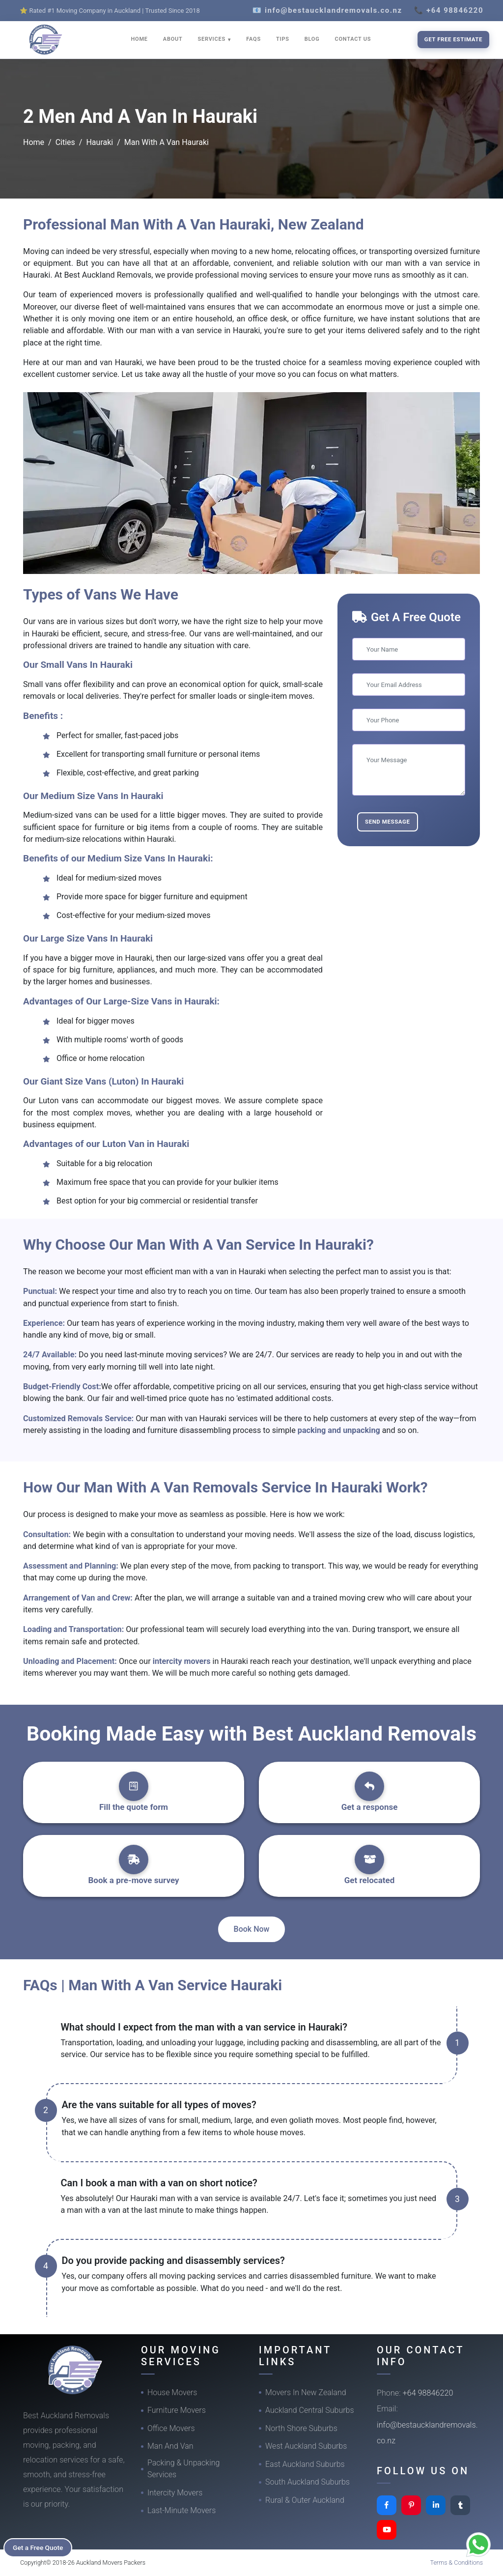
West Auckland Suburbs (306, 2446)
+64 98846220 (428, 2393)
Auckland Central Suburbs (309, 2410)
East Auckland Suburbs (305, 2464)
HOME (139, 39)
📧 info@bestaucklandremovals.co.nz (327, 10)
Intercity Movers (174, 2492)
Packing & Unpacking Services (183, 2468)
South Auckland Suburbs (307, 2482)
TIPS (282, 39)
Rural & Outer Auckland (304, 2500)
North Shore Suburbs (301, 2428)
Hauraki (99, 142)
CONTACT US (353, 39)
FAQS (253, 39)
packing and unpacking (340, 1430)
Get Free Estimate (453, 39)
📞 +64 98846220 (448, 10)
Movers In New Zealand (305, 2392)
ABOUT (173, 39)
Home (33, 142)
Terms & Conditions (456, 2562)
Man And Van (170, 2446)
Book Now (252, 1929)
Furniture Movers (176, 2410)
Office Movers (171, 2428)
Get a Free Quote (40, 2547)
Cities (65, 142)
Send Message (387, 821)
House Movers (172, 2392)
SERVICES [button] (212, 39)
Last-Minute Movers (181, 2510)
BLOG (312, 39)
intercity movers (183, 1661)
